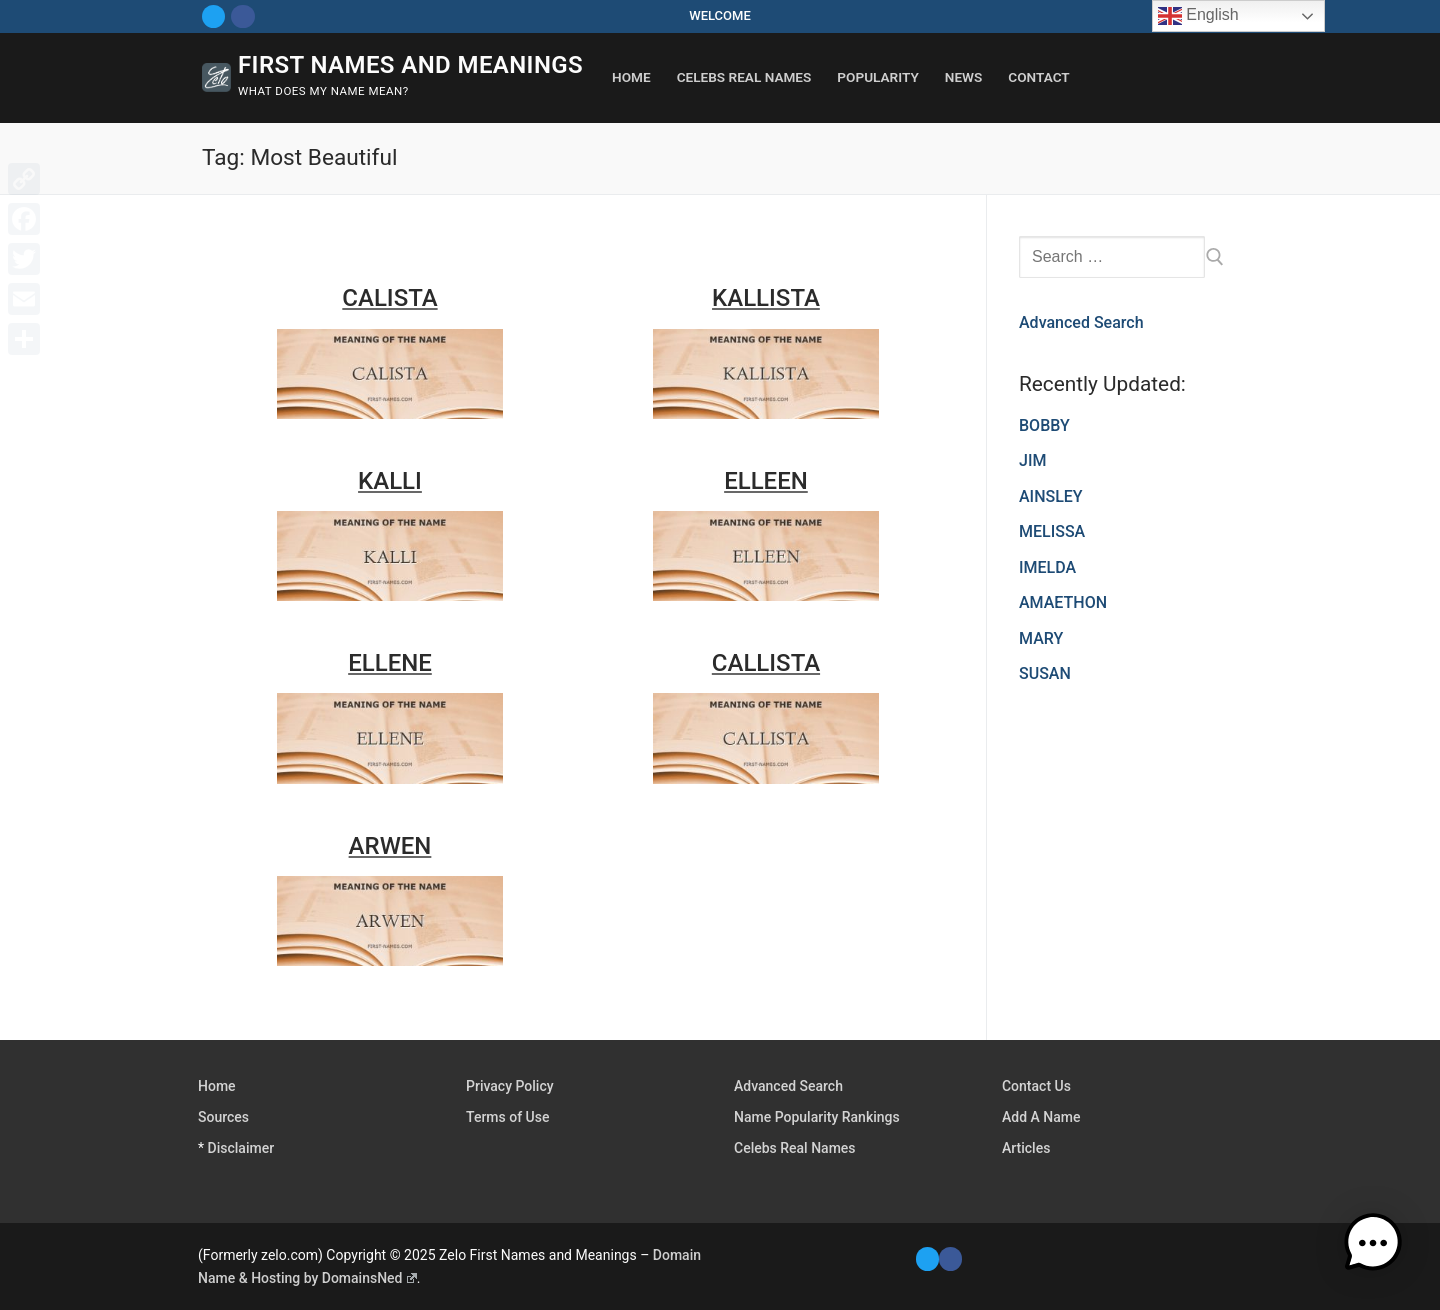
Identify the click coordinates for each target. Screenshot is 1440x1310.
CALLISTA (766, 663)
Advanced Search (1081, 322)
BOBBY (1044, 425)
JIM (1032, 460)
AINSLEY (1051, 496)
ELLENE (390, 663)
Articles (1026, 1148)
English (1198, 16)
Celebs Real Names (795, 1148)
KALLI (390, 481)
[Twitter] (213, 16)
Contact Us (1036, 1086)
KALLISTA (766, 298)
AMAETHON (1063, 602)
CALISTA (389, 298)
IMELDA (1047, 567)
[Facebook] (242, 16)
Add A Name (1041, 1117)
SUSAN (1045, 673)
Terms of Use (507, 1117)
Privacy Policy (510, 1086)
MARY (1041, 638)
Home (217, 1086)
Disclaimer (241, 1148)
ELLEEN (766, 481)
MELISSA (1052, 531)
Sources (223, 1117)
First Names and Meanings (410, 65)
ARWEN (390, 846)
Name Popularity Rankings (817, 1117)
